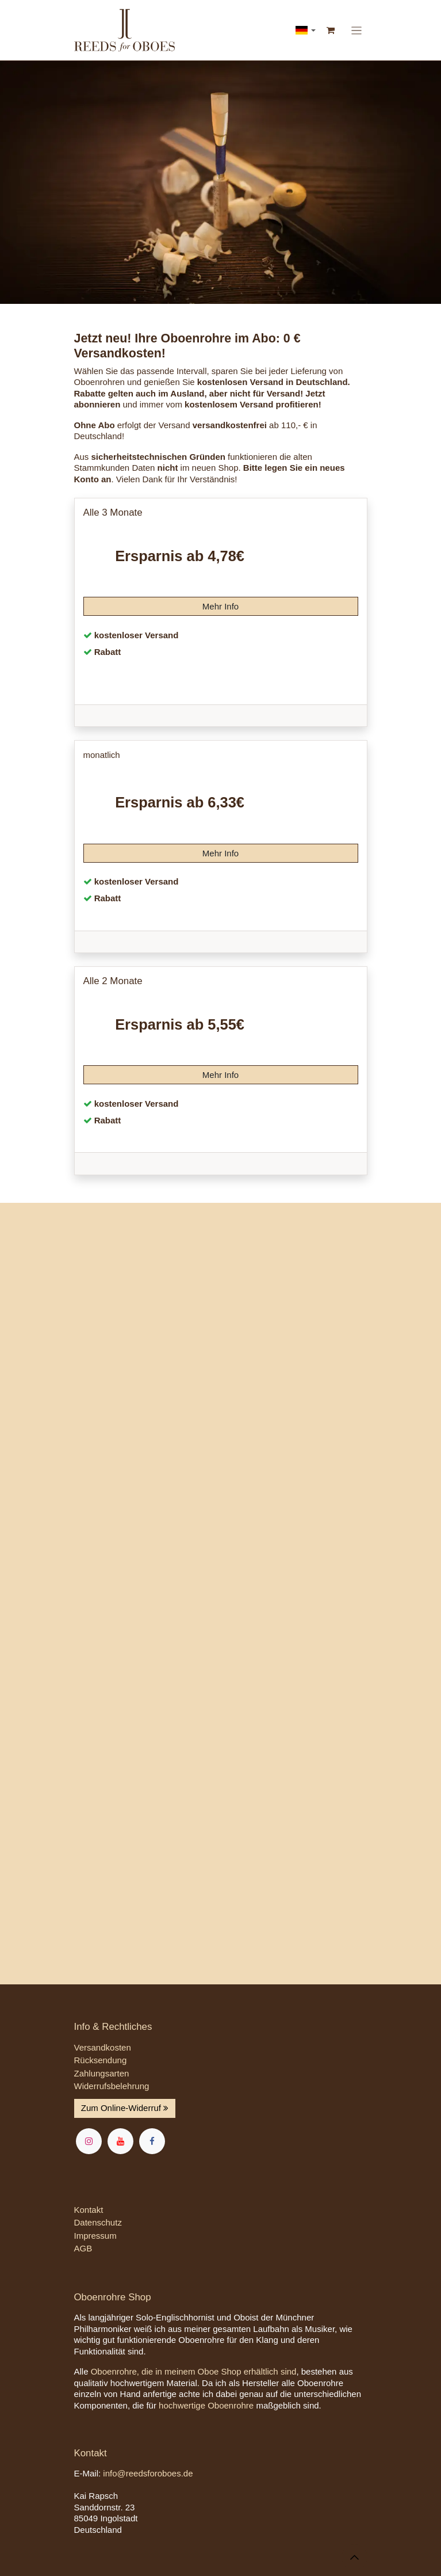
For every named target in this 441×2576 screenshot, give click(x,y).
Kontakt (88, 2210)
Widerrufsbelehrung (111, 2086)
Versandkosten (102, 2047)
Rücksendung (100, 2060)
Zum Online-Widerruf (124, 2108)
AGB (83, 2248)
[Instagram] (89, 2141)
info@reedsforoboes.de (148, 2473)
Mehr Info (220, 606)
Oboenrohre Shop (112, 2297)
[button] (354, 2557)
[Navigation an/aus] (356, 30)
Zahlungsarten (101, 2073)
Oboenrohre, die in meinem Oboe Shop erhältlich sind (194, 2371)
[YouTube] (120, 2141)
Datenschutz (98, 2222)
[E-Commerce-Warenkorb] (331, 30)
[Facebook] (152, 2141)
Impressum (95, 2235)
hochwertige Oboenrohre (206, 2405)
